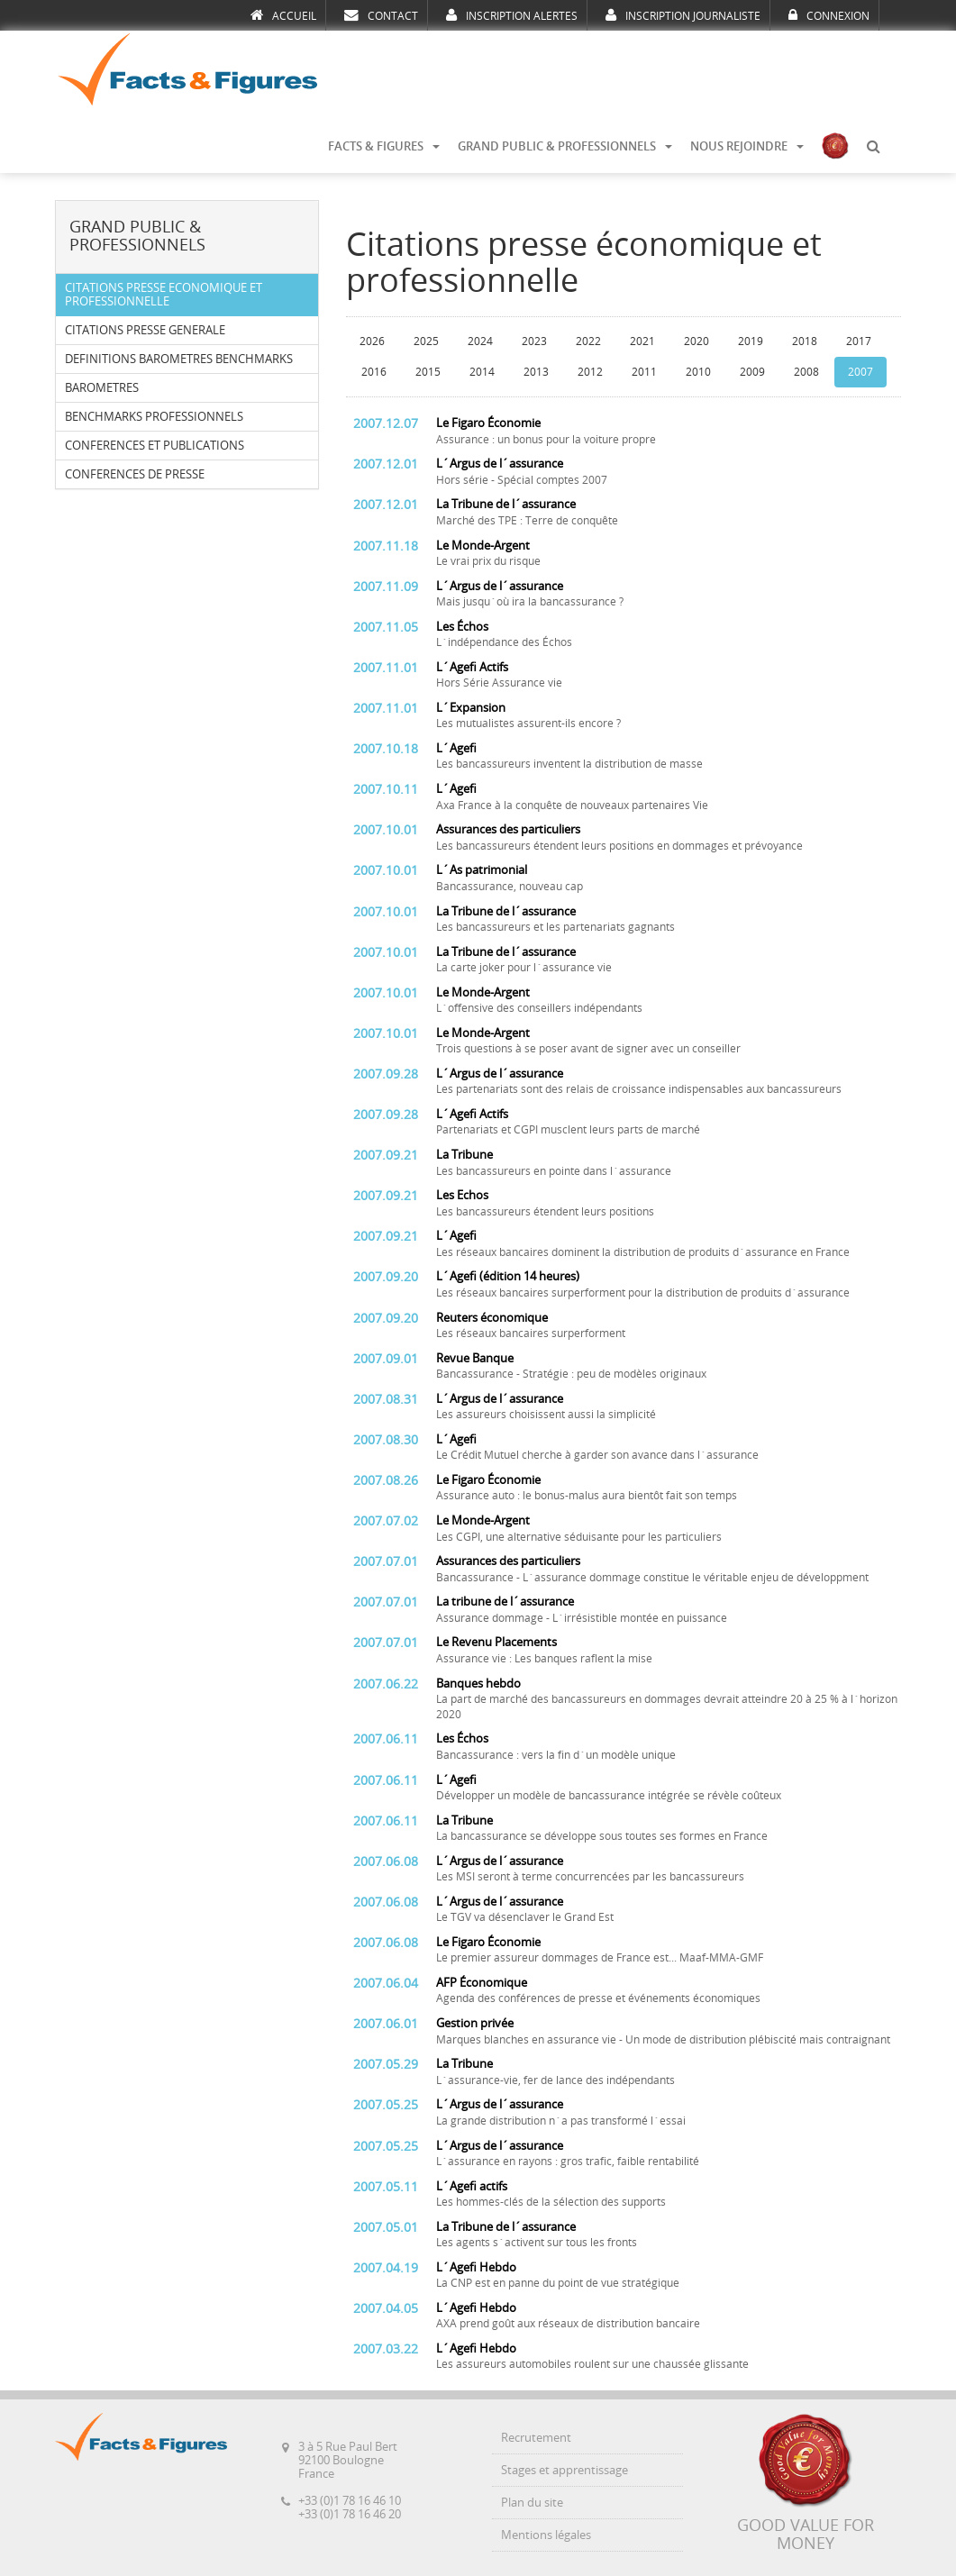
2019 (750, 341)
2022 (588, 341)
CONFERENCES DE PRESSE (135, 474)
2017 (858, 341)
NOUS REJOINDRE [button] (747, 146)
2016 (374, 372)
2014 (482, 372)
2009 (752, 372)
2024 (480, 341)
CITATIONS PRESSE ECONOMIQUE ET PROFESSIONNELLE (163, 294)
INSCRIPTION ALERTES (512, 15)
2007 (860, 372)
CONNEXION (829, 15)
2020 (696, 341)
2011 (644, 372)
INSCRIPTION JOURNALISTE (682, 15)
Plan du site (532, 2502)
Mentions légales (546, 2535)
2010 (698, 372)
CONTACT (381, 15)
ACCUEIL (283, 15)
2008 (806, 372)
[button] (873, 147)
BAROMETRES (102, 388)
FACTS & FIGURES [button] (384, 146)
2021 (642, 341)
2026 (372, 341)
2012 (590, 372)
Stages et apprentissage (564, 2470)
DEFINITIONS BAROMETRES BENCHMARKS (179, 359)
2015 (428, 372)
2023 (534, 341)
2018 (804, 341)
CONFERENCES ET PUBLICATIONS (154, 445)
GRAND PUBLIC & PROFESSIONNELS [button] (565, 146)
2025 (426, 341)
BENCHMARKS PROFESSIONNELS (154, 416)
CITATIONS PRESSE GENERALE (145, 330)
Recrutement (536, 2437)
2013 (536, 372)
